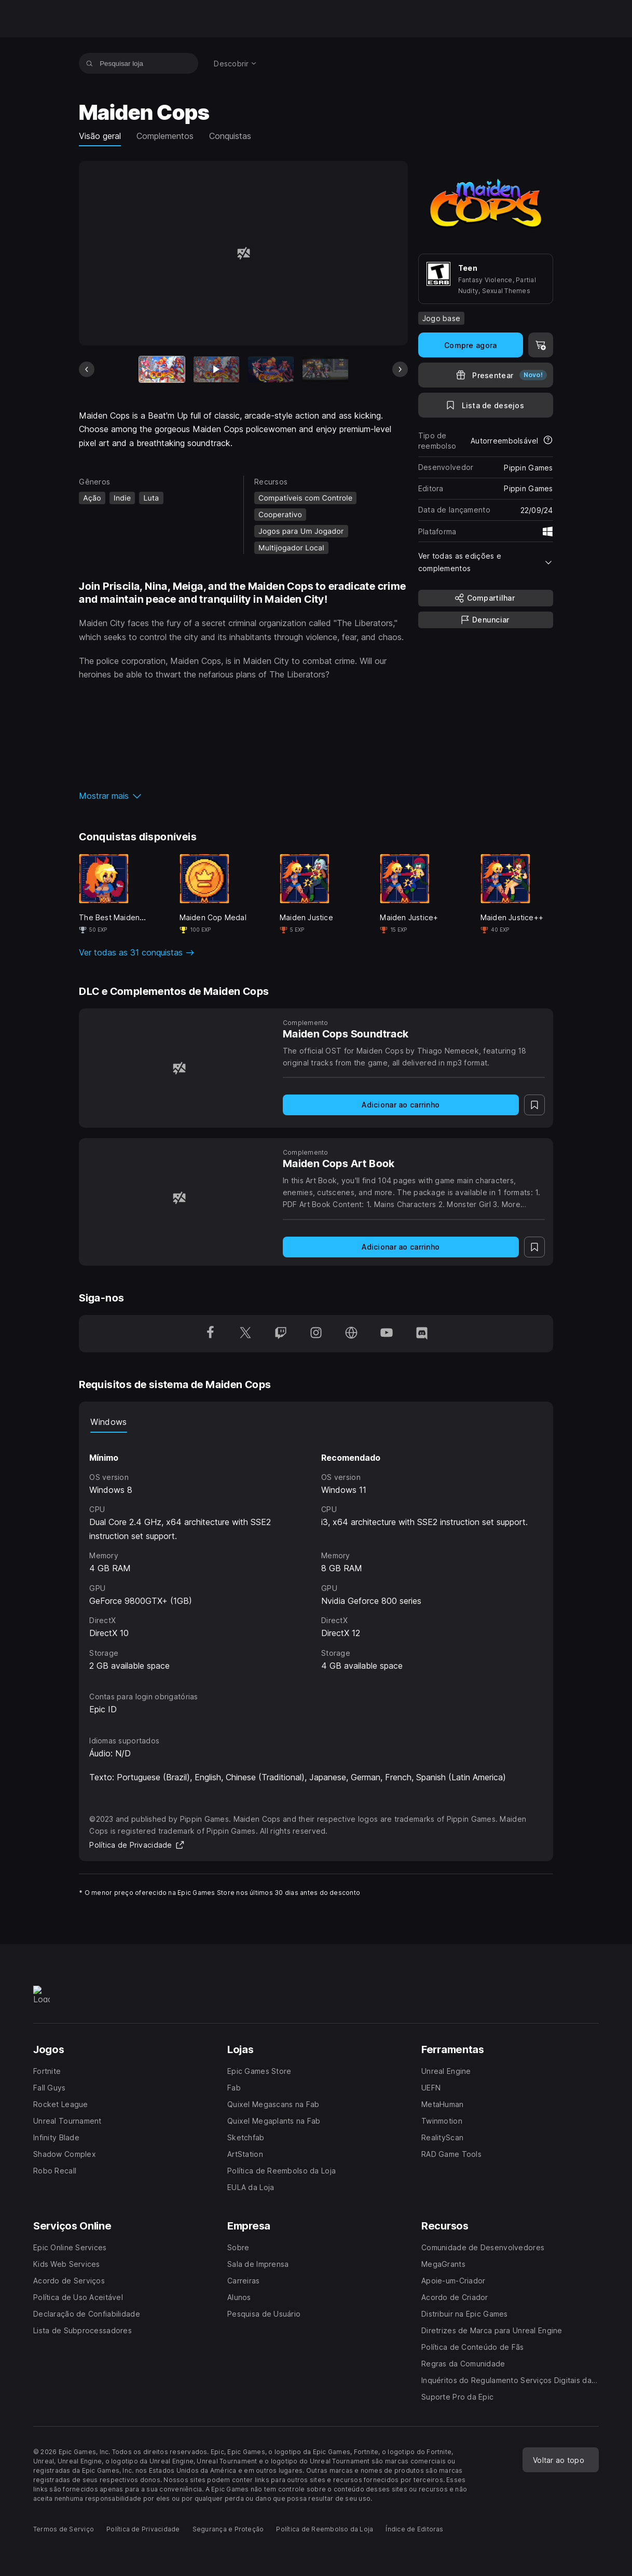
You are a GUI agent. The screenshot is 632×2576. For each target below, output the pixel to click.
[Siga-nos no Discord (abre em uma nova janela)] (422, 1333)
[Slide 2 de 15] (216, 369)
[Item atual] (162, 369)
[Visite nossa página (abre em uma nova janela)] (351, 1333)
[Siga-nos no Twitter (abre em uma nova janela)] (245, 1333)
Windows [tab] (108, 1422)
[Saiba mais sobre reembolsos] (548, 441)
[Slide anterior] (86, 369)
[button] (243, 795)
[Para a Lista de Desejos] (485, 405)
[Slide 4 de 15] (325, 369)
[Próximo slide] (400, 369)
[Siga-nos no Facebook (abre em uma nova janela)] (210, 1333)
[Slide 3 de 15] (271, 369)
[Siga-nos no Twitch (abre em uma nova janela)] (280, 1333)
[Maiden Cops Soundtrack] (178, 1068)
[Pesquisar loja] (89, 63)
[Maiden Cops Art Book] (178, 1197)
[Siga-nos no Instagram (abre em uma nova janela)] (316, 1333)
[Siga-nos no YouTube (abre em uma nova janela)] (386, 1333)
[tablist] (316, 1422)
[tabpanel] (316, 1553)
